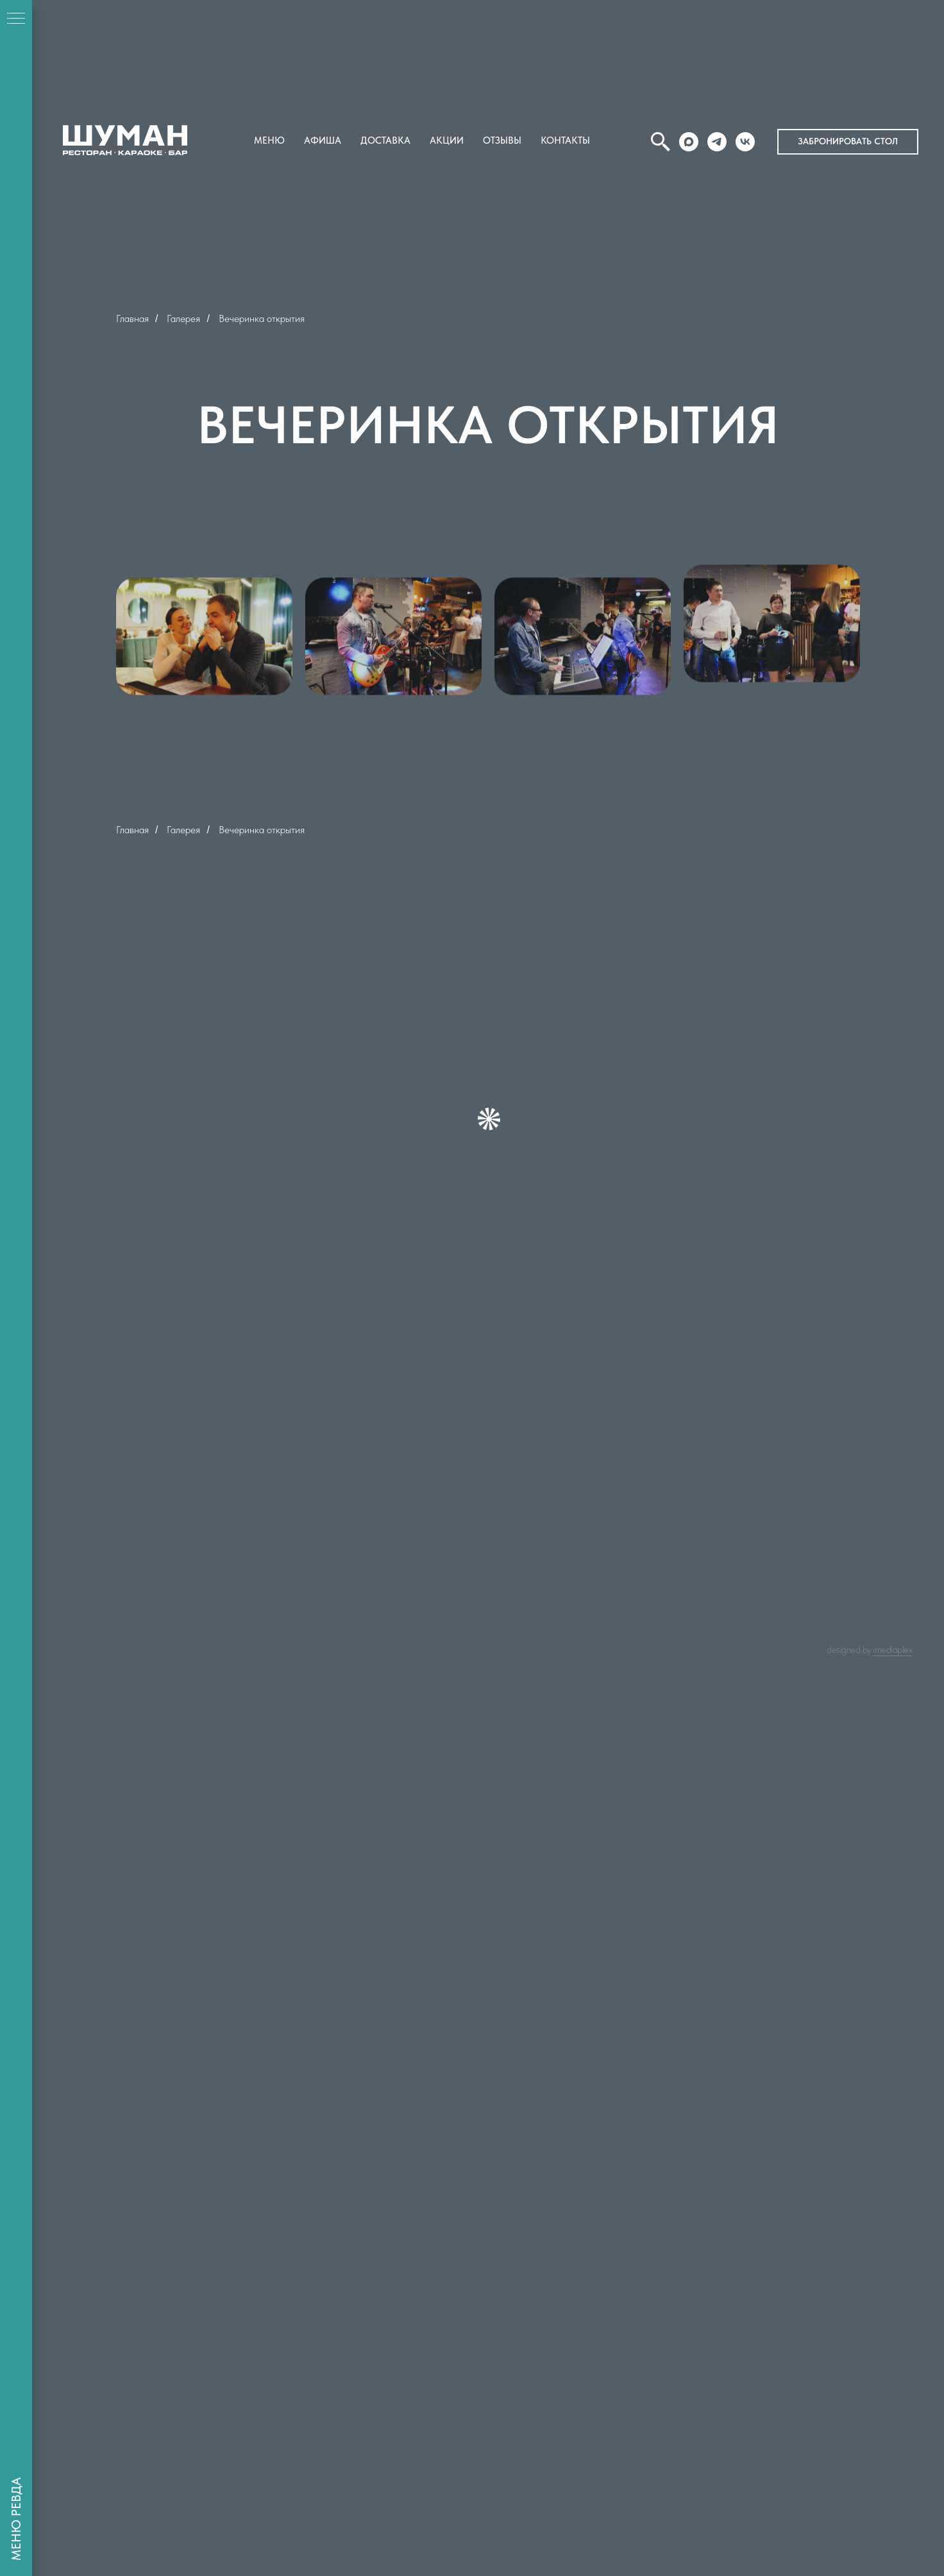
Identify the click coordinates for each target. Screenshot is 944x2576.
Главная (132, 318)
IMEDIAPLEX (892, 1650)
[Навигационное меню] (16, 19)
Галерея (183, 318)
